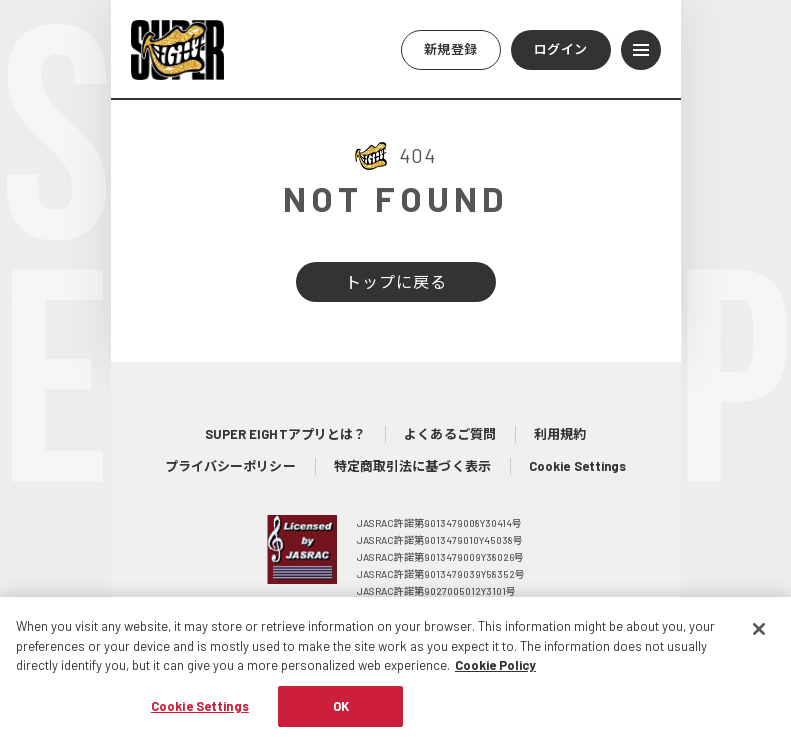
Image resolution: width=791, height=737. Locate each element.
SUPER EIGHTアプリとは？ (286, 434)
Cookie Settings (578, 466)
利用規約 (560, 434)
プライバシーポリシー (230, 466)
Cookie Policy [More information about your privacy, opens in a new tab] (495, 675)
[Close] (759, 639)
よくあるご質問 (450, 434)
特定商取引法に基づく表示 (412, 466)
